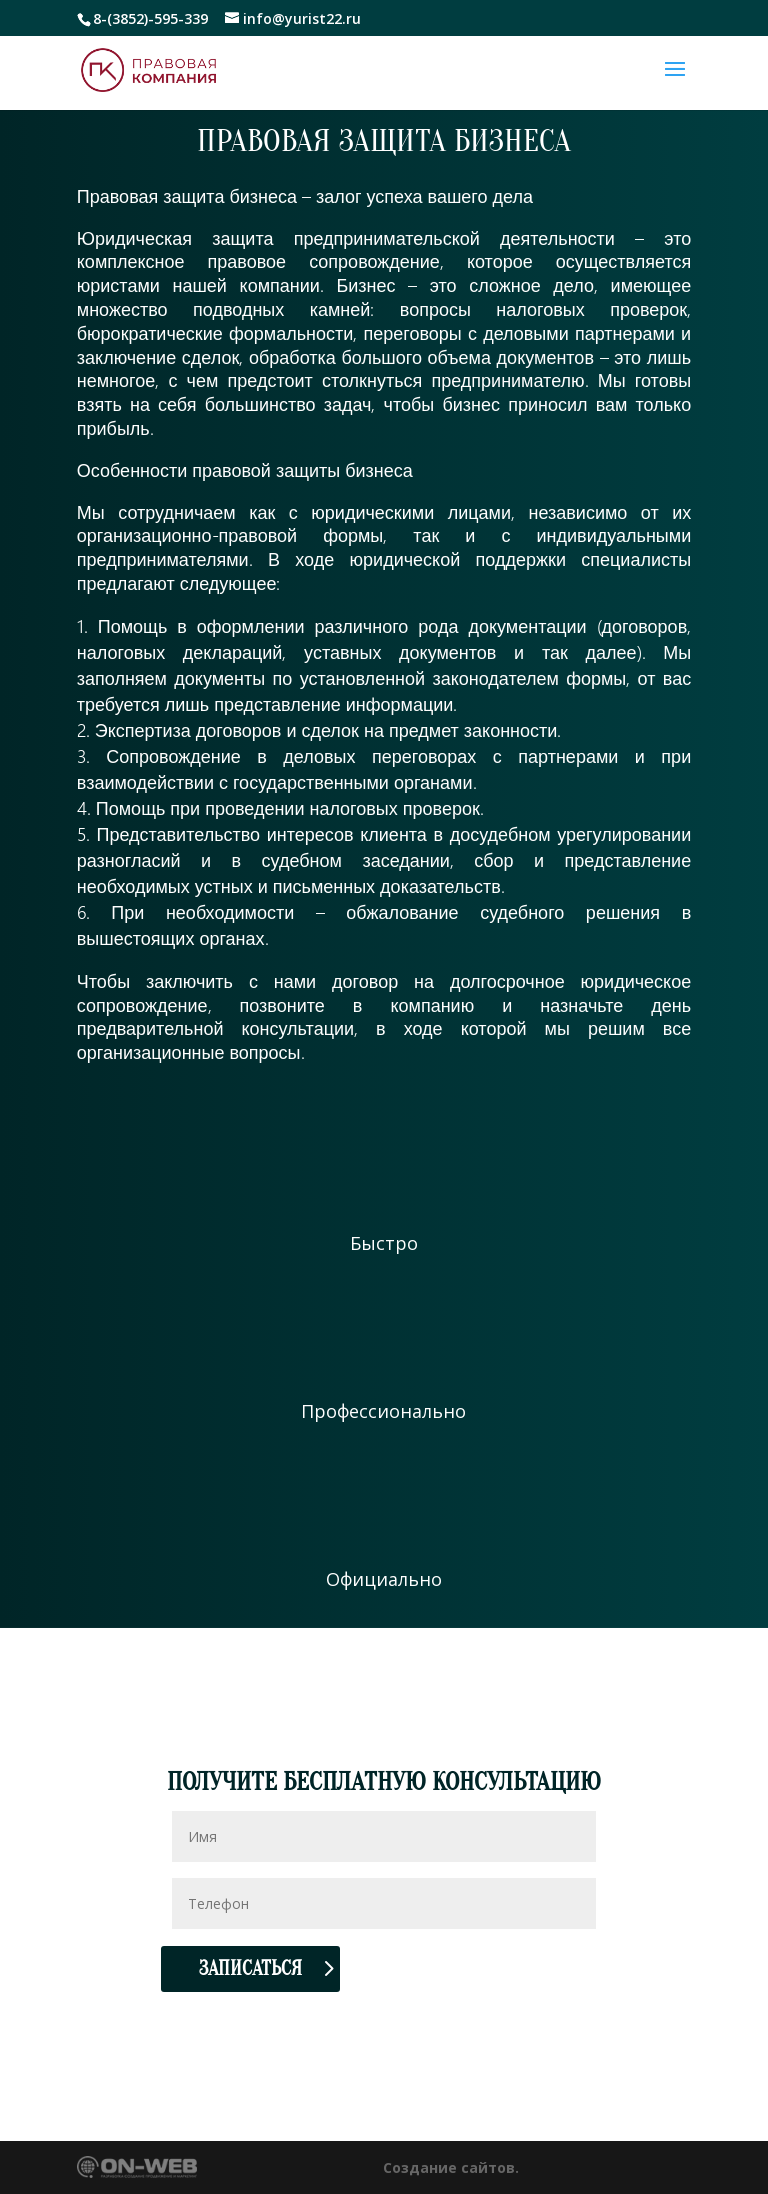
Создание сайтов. (451, 2167)
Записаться (250, 1968)
